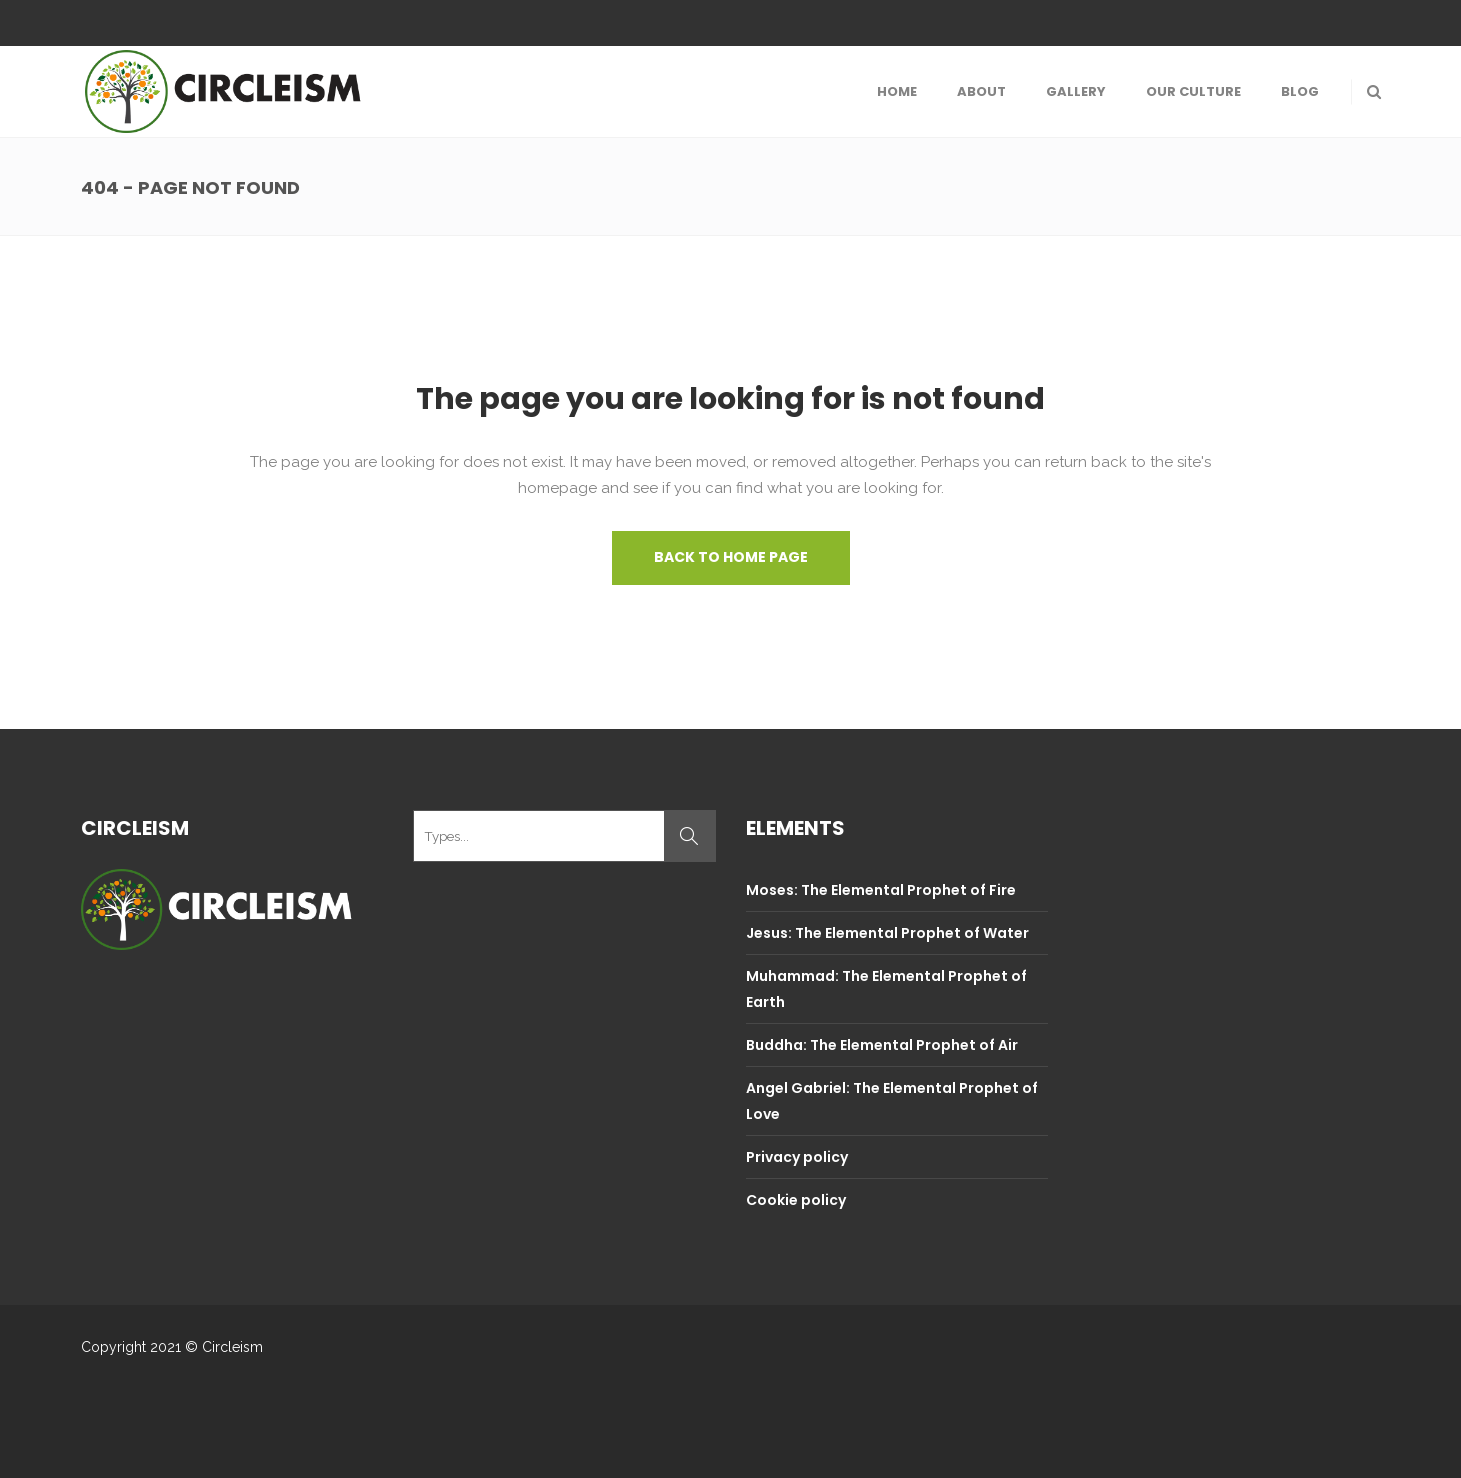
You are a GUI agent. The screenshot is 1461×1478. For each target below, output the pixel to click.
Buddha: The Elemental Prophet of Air (882, 1045)
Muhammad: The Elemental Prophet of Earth (886, 989)
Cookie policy (796, 1200)
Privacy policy (797, 1157)
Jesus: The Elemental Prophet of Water (887, 933)
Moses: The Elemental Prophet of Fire (881, 890)
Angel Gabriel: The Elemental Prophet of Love (892, 1101)
